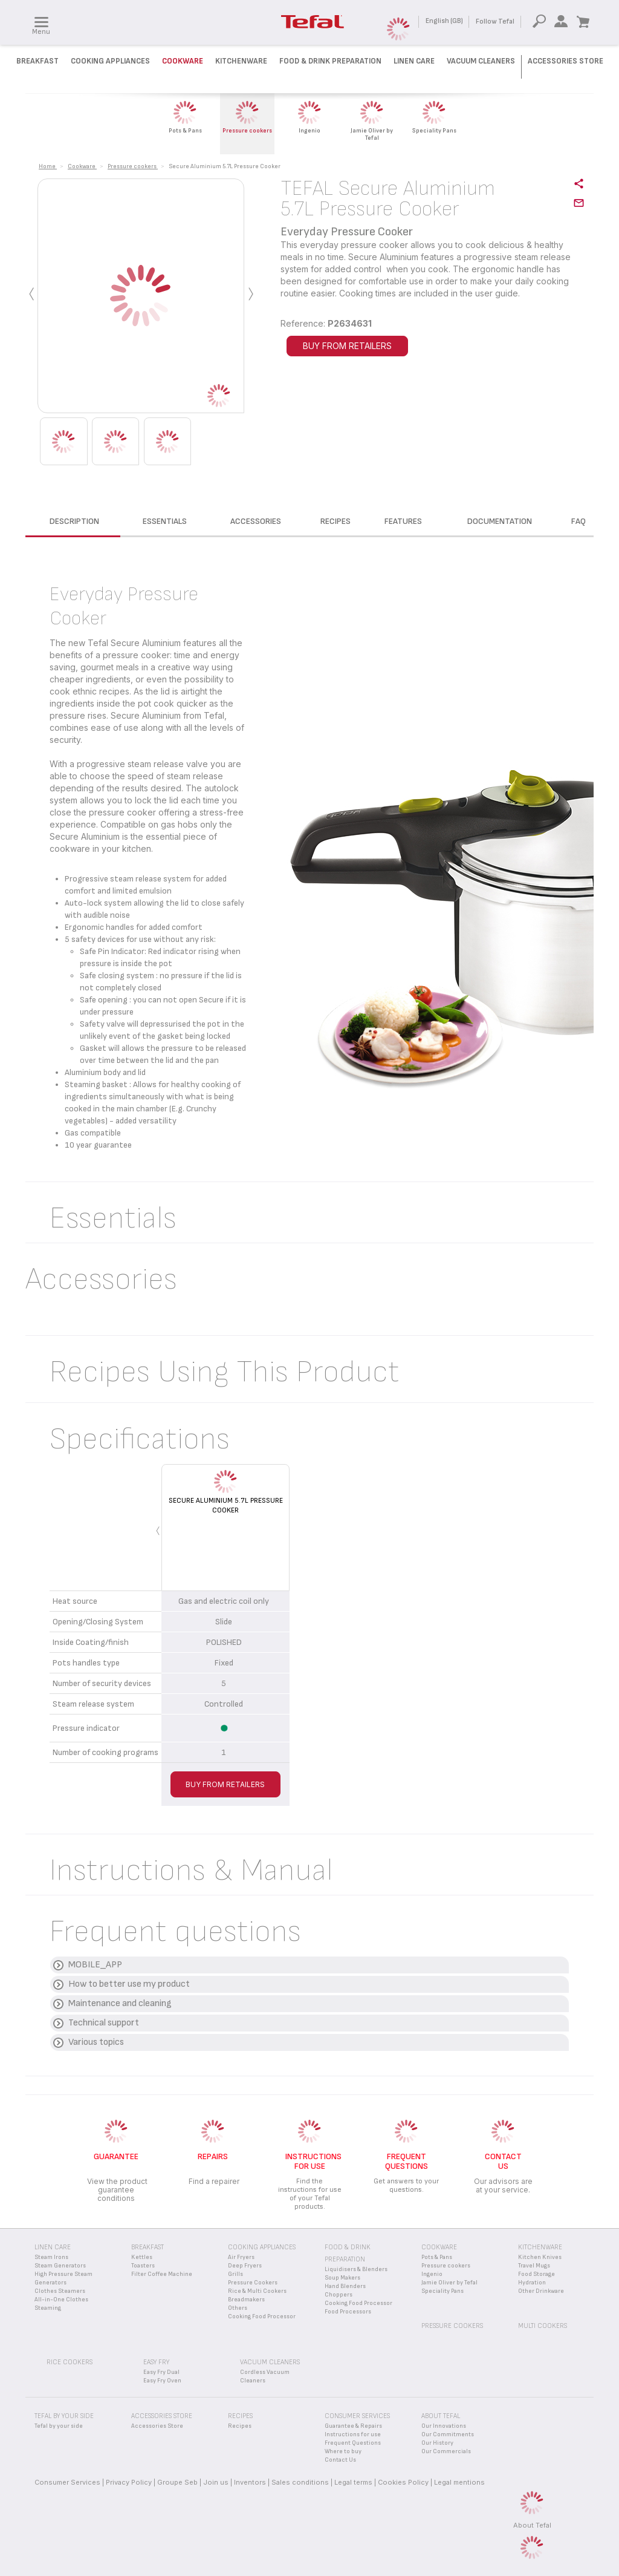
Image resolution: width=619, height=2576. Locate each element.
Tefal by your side (58, 2426)
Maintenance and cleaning (120, 2003)
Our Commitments (447, 2434)
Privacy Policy (129, 2482)
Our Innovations (443, 2426)
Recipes (239, 2426)
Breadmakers (246, 2299)
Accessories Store (565, 61)
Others (237, 2308)
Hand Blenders (345, 2286)
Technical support (103, 2022)
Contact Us (340, 2459)
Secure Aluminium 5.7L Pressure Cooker (226, 1505)
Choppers (338, 2294)
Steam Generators (60, 2265)
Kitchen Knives (540, 2257)
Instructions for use (353, 2434)
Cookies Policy (403, 2482)
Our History (437, 2443)
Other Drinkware (541, 2291)
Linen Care (414, 61)
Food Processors (348, 2311)
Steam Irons (51, 2257)
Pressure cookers (445, 2265)
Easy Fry (156, 2362)
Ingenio (431, 2274)
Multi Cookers (542, 2326)
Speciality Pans (442, 2291)
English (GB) (444, 20)
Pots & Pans (436, 2257)
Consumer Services (67, 2482)
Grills (235, 2274)
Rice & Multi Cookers (257, 2291)
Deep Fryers (245, 2265)
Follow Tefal (495, 21)
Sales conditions (300, 2482)
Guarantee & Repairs (353, 2426)
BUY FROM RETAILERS (347, 346)
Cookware (182, 61)
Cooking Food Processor (262, 2316)
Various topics (96, 2042)
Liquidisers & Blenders (356, 2269)
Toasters (143, 2265)
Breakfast (37, 61)
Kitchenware (241, 61)
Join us (215, 2482)
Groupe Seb (177, 2482)
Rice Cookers (69, 2362)
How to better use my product (129, 1984)
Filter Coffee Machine (161, 2274)
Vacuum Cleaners (481, 61)
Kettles (141, 2257)
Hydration (532, 2282)
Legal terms (353, 2482)
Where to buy (343, 2451)
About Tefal (532, 2525)
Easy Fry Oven (162, 2380)
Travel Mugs (534, 2265)
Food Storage (536, 2274)
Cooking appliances (262, 2247)
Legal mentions (459, 2482)
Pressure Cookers (252, 2282)
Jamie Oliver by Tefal (449, 2282)
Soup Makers (342, 2277)
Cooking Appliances (110, 61)
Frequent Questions (353, 2443)
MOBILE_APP (95, 1964)
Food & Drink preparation (330, 61)
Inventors (250, 2482)
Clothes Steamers (59, 2291)
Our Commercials (446, 2451)
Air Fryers (241, 2257)
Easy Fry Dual (161, 2372)
